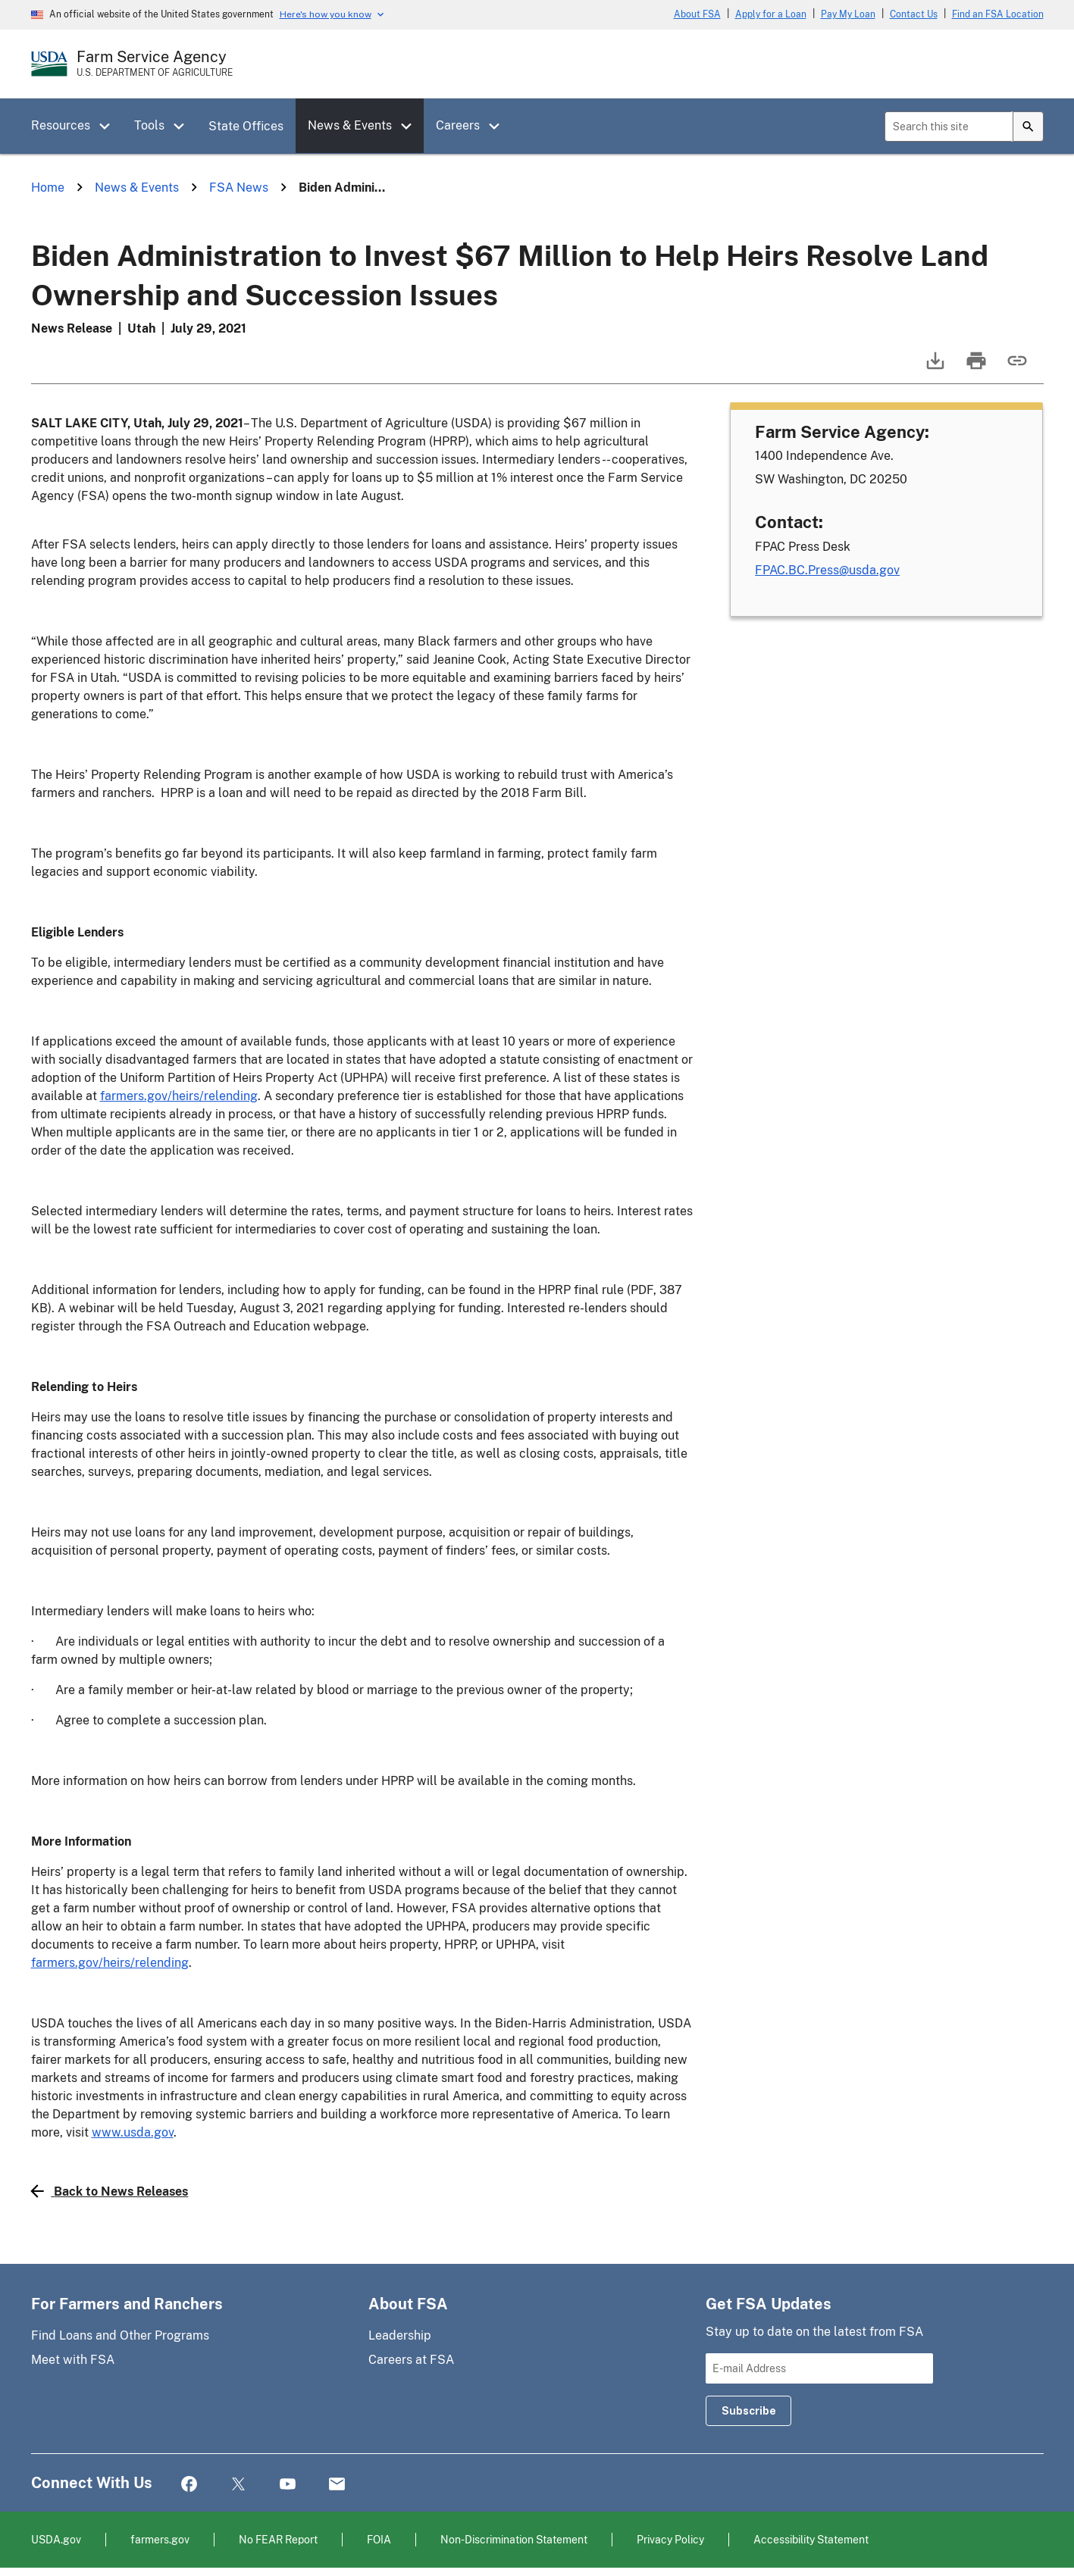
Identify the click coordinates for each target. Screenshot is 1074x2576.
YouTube (287, 2484)
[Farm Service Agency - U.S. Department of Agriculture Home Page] (155, 64)
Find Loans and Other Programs (120, 2335)
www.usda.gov (133, 2132)
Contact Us (914, 14)
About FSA (697, 14)
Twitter (238, 2484)
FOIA (379, 2539)
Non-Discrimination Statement (513, 2539)
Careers (458, 125)
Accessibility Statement (811, 2539)
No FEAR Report (278, 2539)
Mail (336, 2484)
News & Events (350, 125)
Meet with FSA (72, 2359)
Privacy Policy (670, 2539)
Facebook (189, 2484)
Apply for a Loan (770, 14)
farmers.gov (159, 2539)
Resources (60, 125)
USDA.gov (56, 2539)
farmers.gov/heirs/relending (179, 1096)
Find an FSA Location (998, 14)
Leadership (399, 2335)
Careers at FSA (411, 2359)
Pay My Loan (848, 14)
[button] (110, 126)
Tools (149, 125)
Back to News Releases (110, 2191)
